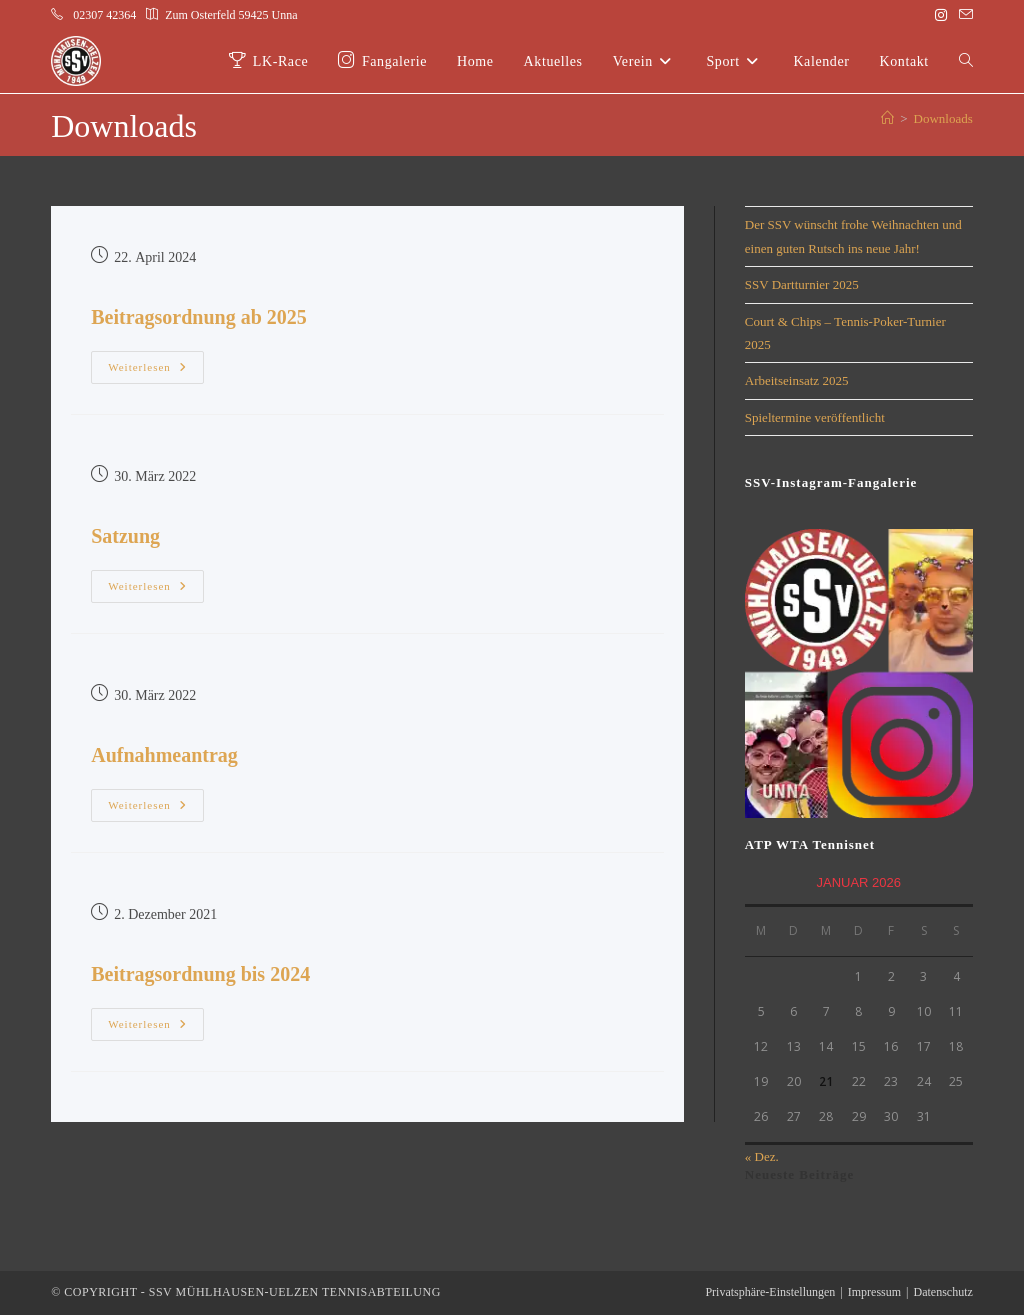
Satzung (125, 536)
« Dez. (762, 1156)
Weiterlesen (156, 362)
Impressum (874, 1292)
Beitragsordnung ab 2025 (199, 317)
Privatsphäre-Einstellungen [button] (770, 1292)
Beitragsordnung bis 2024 (200, 974)
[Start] (887, 118)
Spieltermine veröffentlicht (815, 417)
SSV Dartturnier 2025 (802, 284)
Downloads (943, 118)
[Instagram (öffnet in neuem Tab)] (941, 16)
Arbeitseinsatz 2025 (797, 380)
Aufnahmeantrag (164, 755)
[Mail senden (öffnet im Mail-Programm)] (963, 16)
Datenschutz (942, 1292)
